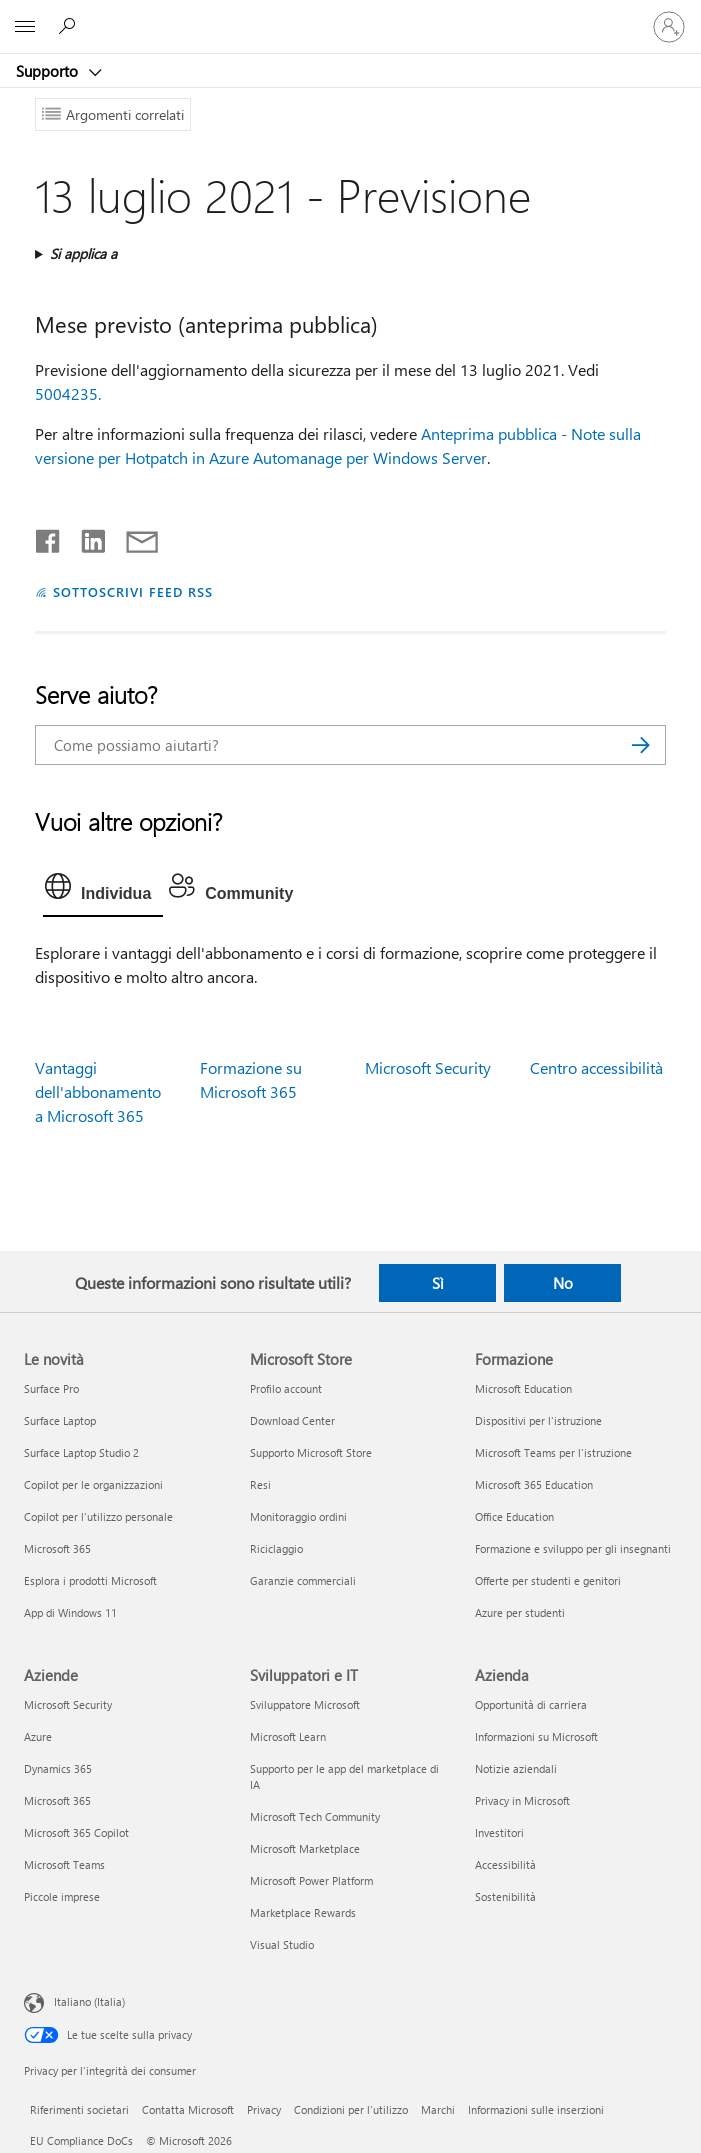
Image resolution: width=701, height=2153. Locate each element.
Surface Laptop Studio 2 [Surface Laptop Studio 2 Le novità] (81, 1452)
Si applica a (83, 253)
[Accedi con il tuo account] (669, 27)
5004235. (68, 393)
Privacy (264, 2109)
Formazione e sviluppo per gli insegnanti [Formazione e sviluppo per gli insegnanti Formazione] (573, 1548)
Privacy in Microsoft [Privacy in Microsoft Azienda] (522, 1800)
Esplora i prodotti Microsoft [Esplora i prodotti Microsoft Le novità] (90, 1580)
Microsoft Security (428, 1067)
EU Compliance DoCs (81, 2140)
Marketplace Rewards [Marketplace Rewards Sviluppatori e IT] (303, 1912)
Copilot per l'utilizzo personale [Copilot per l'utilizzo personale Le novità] (98, 1516)
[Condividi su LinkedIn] (85, 537)
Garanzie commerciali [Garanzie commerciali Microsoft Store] (303, 1580)
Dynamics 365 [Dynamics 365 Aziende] (58, 1768)
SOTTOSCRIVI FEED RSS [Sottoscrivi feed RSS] (133, 591)
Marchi (438, 2109)
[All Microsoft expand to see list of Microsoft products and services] (25, 27)
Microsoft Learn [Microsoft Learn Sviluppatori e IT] (288, 1736)
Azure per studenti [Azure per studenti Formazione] (520, 1612)
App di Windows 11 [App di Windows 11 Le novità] (70, 1612)
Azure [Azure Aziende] (38, 1736)
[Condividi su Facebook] (49, 537)
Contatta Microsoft (188, 2109)
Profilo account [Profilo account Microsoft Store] (286, 1388)
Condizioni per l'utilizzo (351, 2109)
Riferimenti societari (79, 2109)
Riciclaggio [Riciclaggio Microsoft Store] (276, 1548)
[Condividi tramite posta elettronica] (133, 537)
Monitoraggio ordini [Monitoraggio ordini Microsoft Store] (298, 1516)
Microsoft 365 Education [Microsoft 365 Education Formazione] (534, 1484)
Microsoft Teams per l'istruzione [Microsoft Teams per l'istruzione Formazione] (553, 1452)
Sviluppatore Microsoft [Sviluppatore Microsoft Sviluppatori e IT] (305, 1704)
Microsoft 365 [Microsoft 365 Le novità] (57, 1548)
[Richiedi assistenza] (70, 26)
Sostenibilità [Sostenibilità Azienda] (505, 1896)
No (563, 1283)
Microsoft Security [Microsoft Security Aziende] (68, 1704)
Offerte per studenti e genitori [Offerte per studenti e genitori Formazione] (548, 1580)
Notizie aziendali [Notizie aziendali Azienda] (516, 1768)
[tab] (103, 891)
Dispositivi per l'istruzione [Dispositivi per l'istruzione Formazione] (538, 1420)
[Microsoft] (350, 15)
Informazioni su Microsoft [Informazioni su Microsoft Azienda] (536, 1736)
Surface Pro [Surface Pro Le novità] (51, 1388)
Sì (438, 1283)
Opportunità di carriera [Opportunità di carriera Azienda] (531, 1704)
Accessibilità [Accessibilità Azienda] (505, 1864)
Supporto (49, 71)
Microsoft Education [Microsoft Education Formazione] (523, 1388)
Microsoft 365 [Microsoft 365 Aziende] (57, 1800)
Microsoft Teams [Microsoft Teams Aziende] (64, 1864)
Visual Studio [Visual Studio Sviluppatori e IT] (282, 1944)
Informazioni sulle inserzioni (536, 2109)
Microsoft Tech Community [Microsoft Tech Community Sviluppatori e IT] (315, 1816)
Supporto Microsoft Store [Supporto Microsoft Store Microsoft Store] (311, 1452)
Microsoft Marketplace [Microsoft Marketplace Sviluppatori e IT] (305, 1848)
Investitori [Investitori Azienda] (499, 1832)
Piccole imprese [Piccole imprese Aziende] (62, 1896)
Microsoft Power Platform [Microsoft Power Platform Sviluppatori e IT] (311, 1880)
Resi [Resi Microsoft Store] (260, 1484)
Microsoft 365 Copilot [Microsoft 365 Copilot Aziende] (76, 1832)
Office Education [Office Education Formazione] (514, 1516)
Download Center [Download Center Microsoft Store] (292, 1420)
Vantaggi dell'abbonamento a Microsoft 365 (98, 1091)
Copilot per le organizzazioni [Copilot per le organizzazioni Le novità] (93, 1484)
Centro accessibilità (596, 1067)
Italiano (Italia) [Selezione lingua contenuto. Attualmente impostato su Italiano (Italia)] (89, 2000)
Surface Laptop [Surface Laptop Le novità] (60, 1420)
